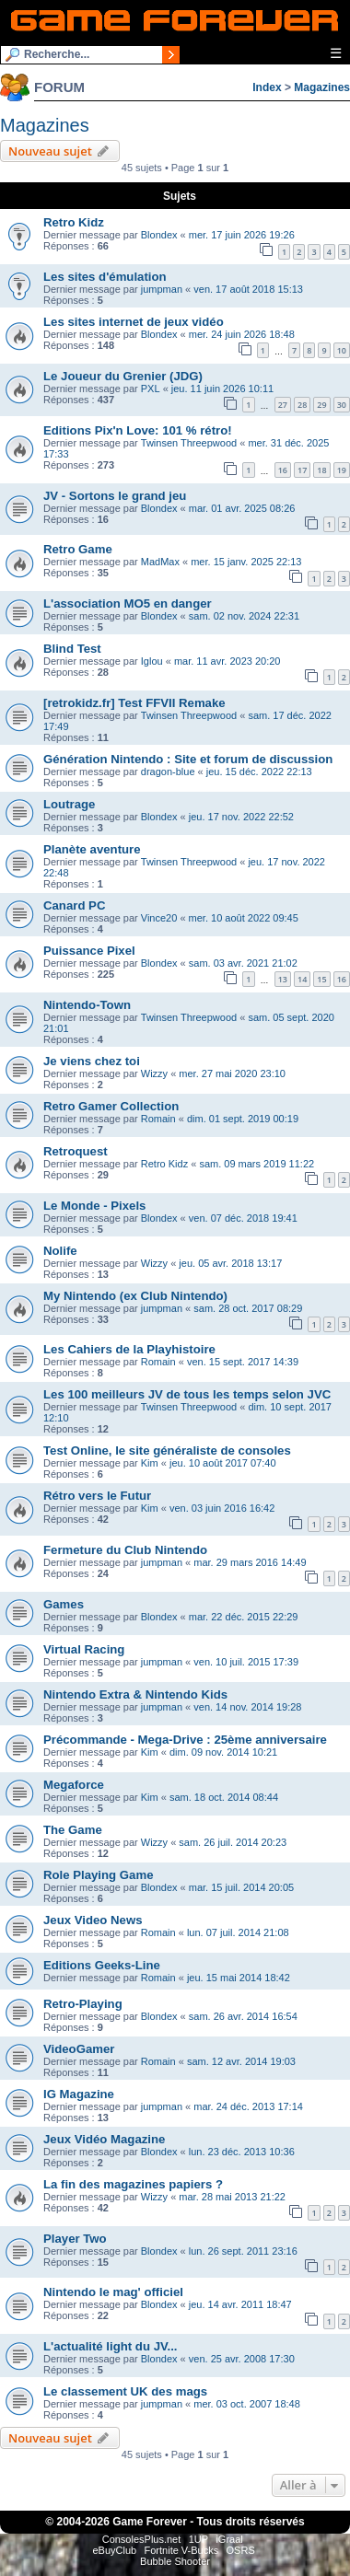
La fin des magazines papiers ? (133, 2184)
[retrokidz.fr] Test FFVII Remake (134, 703)
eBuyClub (114, 2550)
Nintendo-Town (87, 1005)
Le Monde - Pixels (94, 1206)
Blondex (159, 234)
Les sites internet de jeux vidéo (133, 322)
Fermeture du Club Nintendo (125, 1550)
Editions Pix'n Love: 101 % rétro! (137, 430)
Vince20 (159, 917)
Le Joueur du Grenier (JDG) (123, 376)
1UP (198, 2539)
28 (302, 405)
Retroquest (75, 1151)
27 (282, 405)
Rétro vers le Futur (97, 1496)
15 (321, 979)
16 (282, 470)
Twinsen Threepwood (189, 442)
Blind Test (72, 649)
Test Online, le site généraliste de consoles (167, 1450)
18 (321, 470)
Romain (158, 1118)
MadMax (160, 561)
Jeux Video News (93, 1920)
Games (63, 1604)
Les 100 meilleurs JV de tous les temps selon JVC (187, 1394)
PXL (150, 388)
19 (341, 470)
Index (266, 87)
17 (302, 470)
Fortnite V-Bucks (182, 2550)
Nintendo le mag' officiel (113, 2292)
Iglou (152, 661)
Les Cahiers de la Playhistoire (129, 1349)
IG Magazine (78, 2094)
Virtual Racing (83, 1649)
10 (341, 350)
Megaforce (73, 1785)
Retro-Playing (82, 2004)
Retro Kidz (73, 222)
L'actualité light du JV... (110, 2346)
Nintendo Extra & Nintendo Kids (135, 1694)
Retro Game (77, 549)
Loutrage (69, 804)
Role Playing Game (98, 1875)
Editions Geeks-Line (101, 1965)
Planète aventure (92, 849)
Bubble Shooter (175, 2561)
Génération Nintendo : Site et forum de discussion (187, 759)
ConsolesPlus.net (141, 2539)
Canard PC (74, 905)
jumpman (161, 289)
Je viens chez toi (91, 1061)
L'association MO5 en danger (127, 603)
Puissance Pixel (89, 950)
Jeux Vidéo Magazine (104, 2139)
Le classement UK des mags (125, 2391)
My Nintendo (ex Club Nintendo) (135, 1296)
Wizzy (154, 1073)
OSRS (241, 2550)
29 (321, 405)
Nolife (60, 1251)
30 (341, 405)
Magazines (322, 87)
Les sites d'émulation (105, 277)
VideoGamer (78, 2049)
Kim (149, 1462)
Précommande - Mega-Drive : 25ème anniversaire (185, 1739)
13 (282, 979)
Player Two (75, 2238)
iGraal (229, 2539)
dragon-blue (168, 771)
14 (302, 979)
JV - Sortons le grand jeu (114, 496)
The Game (72, 1830)
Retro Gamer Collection (111, 1106)
